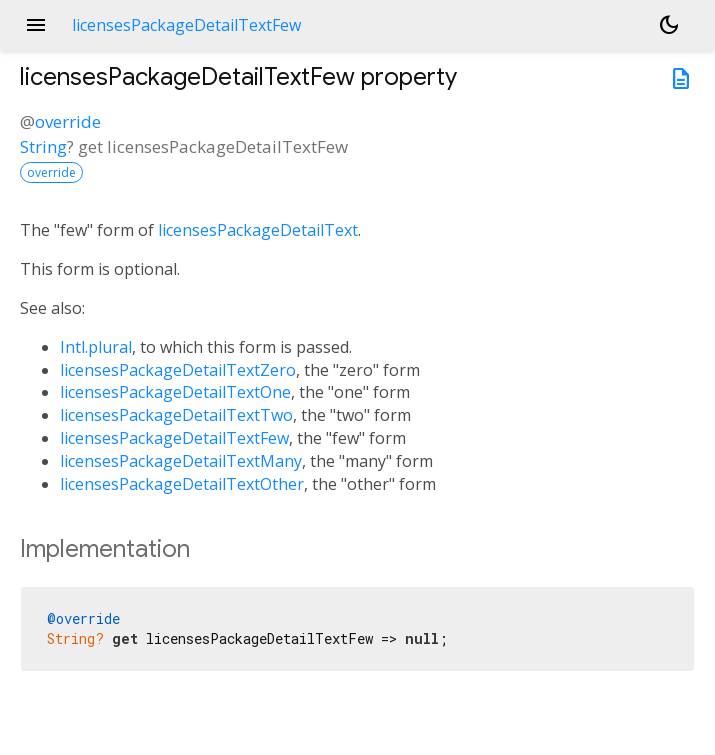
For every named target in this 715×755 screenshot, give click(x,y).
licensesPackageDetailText (258, 230)
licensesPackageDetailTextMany (181, 461)
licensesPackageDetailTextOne (175, 392)
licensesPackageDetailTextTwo (176, 415)
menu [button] (36, 25)
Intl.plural (96, 347)
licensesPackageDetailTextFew (174, 438)
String (43, 146)
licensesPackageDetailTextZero (178, 370)
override (68, 121)
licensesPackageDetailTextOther (182, 484)
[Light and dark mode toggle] (669, 25)
